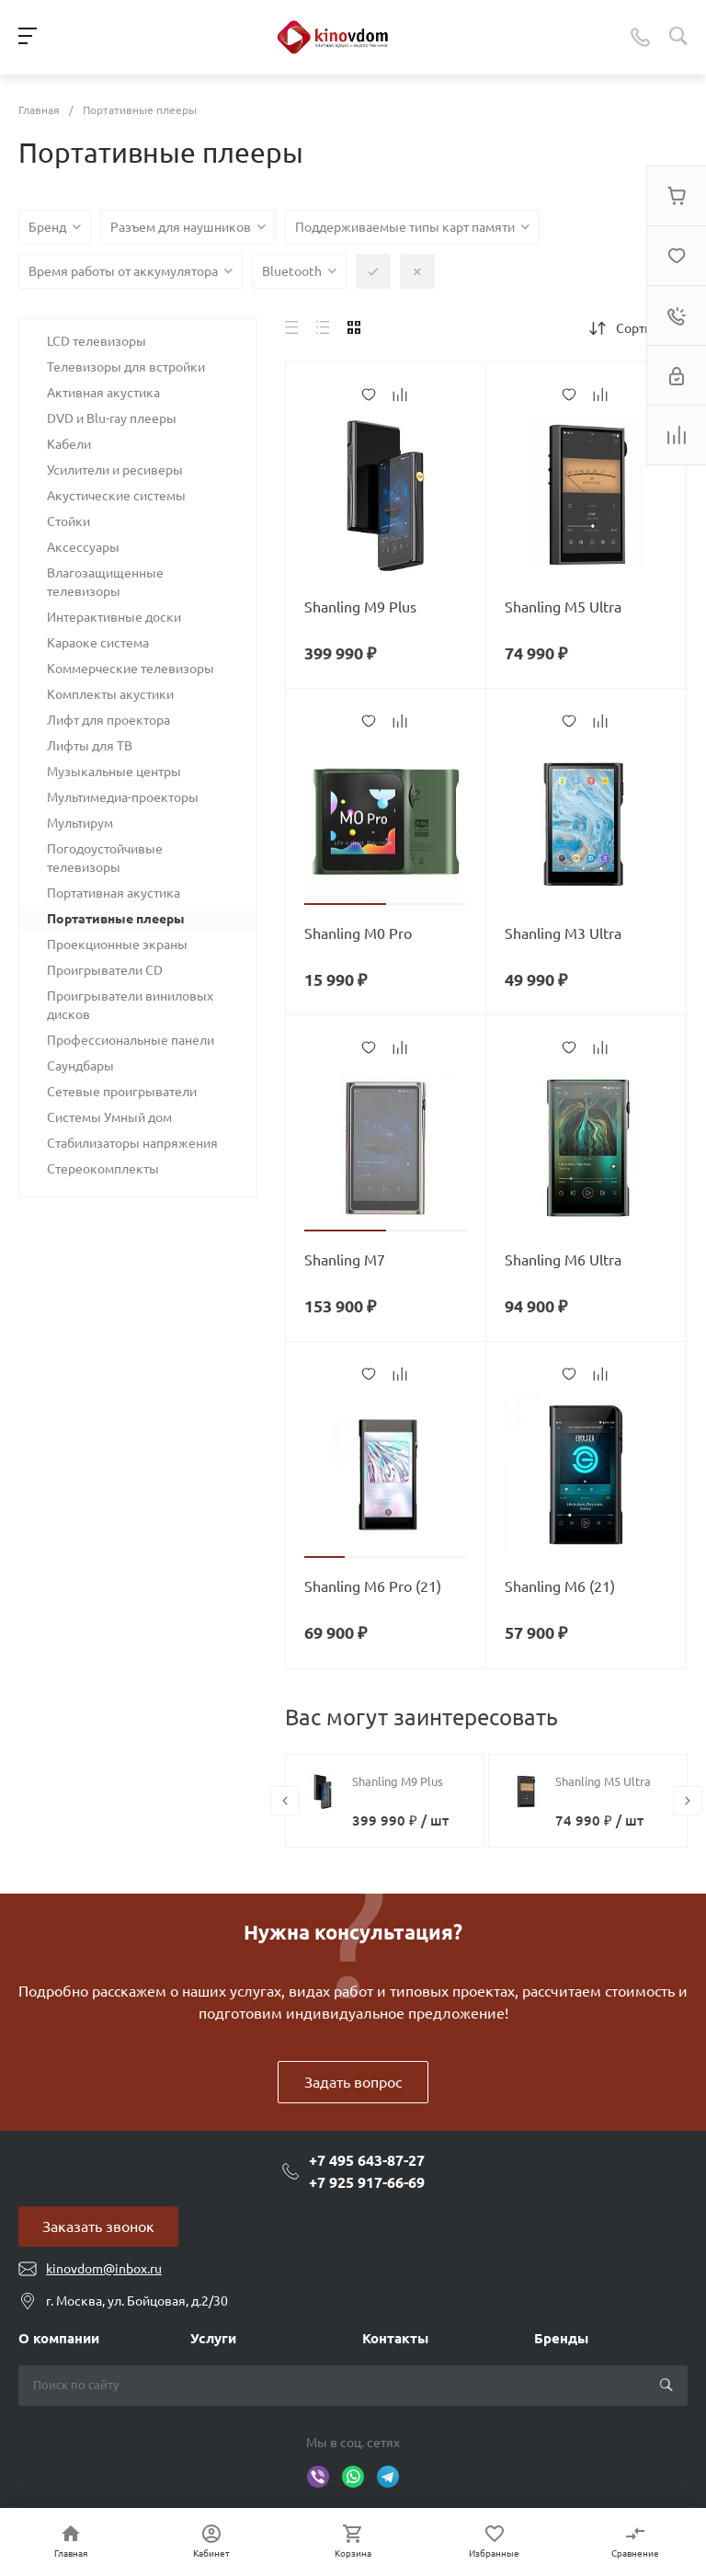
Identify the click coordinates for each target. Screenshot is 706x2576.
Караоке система (98, 642)
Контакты (395, 2338)
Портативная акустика (113, 893)
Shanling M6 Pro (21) (372, 1586)
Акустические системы (116, 495)
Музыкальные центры (114, 771)
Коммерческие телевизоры (130, 668)
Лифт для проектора (108, 720)
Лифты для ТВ (89, 745)
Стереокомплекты (103, 1169)
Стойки (68, 521)
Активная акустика (103, 392)
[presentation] (285, 1800)
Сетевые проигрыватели (122, 1091)
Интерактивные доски (114, 617)
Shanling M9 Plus (360, 607)
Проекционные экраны (117, 944)
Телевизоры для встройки (126, 367)
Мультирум (80, 823)
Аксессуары (83, 547)
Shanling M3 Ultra (563, 933)
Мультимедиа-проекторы (123, 797)
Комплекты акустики (110, 694)
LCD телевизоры (96, 341)
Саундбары (80, 1066)
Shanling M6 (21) (560, 1586)
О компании (58, 2338)
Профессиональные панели (130, 1040)
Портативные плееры (116, 918)
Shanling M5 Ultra (563, 607)
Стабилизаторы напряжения (132, 1143)
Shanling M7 (344, 1260)
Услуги (213, 2338)
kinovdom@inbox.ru (104, 2268)
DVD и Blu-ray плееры (111, 418)
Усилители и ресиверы (115, 470)
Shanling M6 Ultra (563, 1260)
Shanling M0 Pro (358, 933)
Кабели (69, 444)
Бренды (561, 2338)
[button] (345, 904)
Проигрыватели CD (105, 970)
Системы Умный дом (109, 1117)
